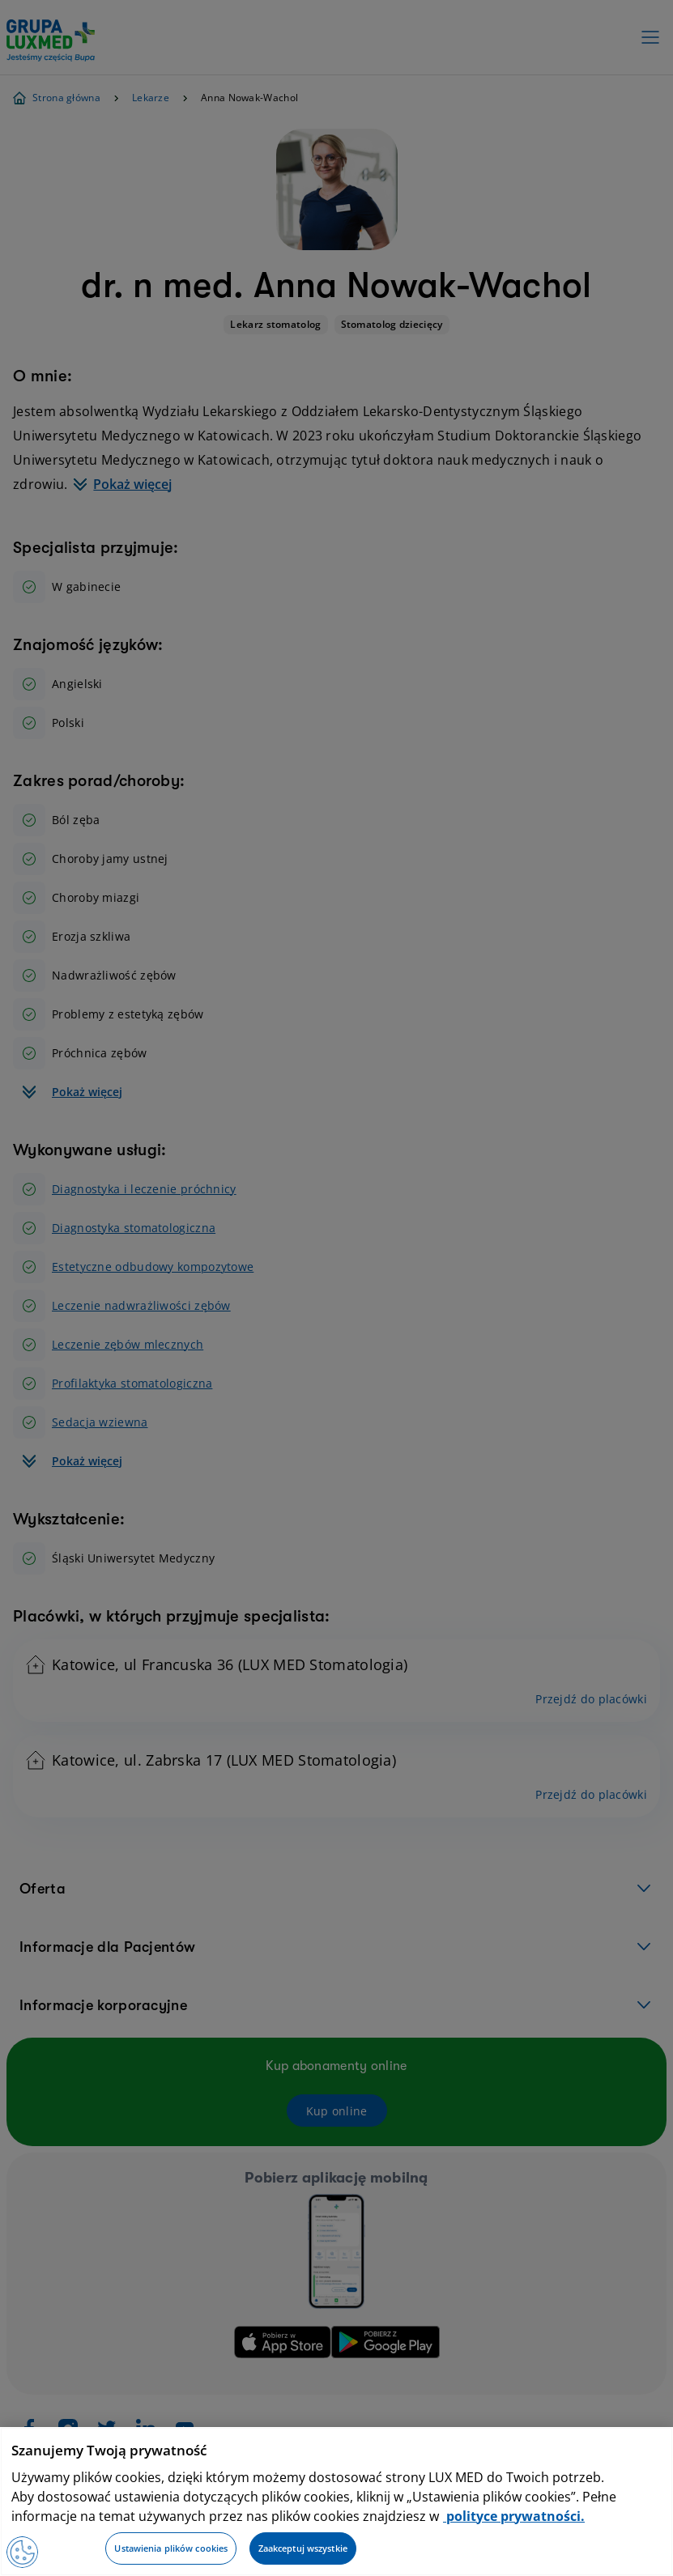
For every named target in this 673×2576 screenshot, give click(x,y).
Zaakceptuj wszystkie (302, 2548)
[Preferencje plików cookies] (22, 2552)
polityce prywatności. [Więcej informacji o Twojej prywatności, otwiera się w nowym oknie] (514, 2516)
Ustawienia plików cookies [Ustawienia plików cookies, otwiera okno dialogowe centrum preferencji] (171, 2548)
